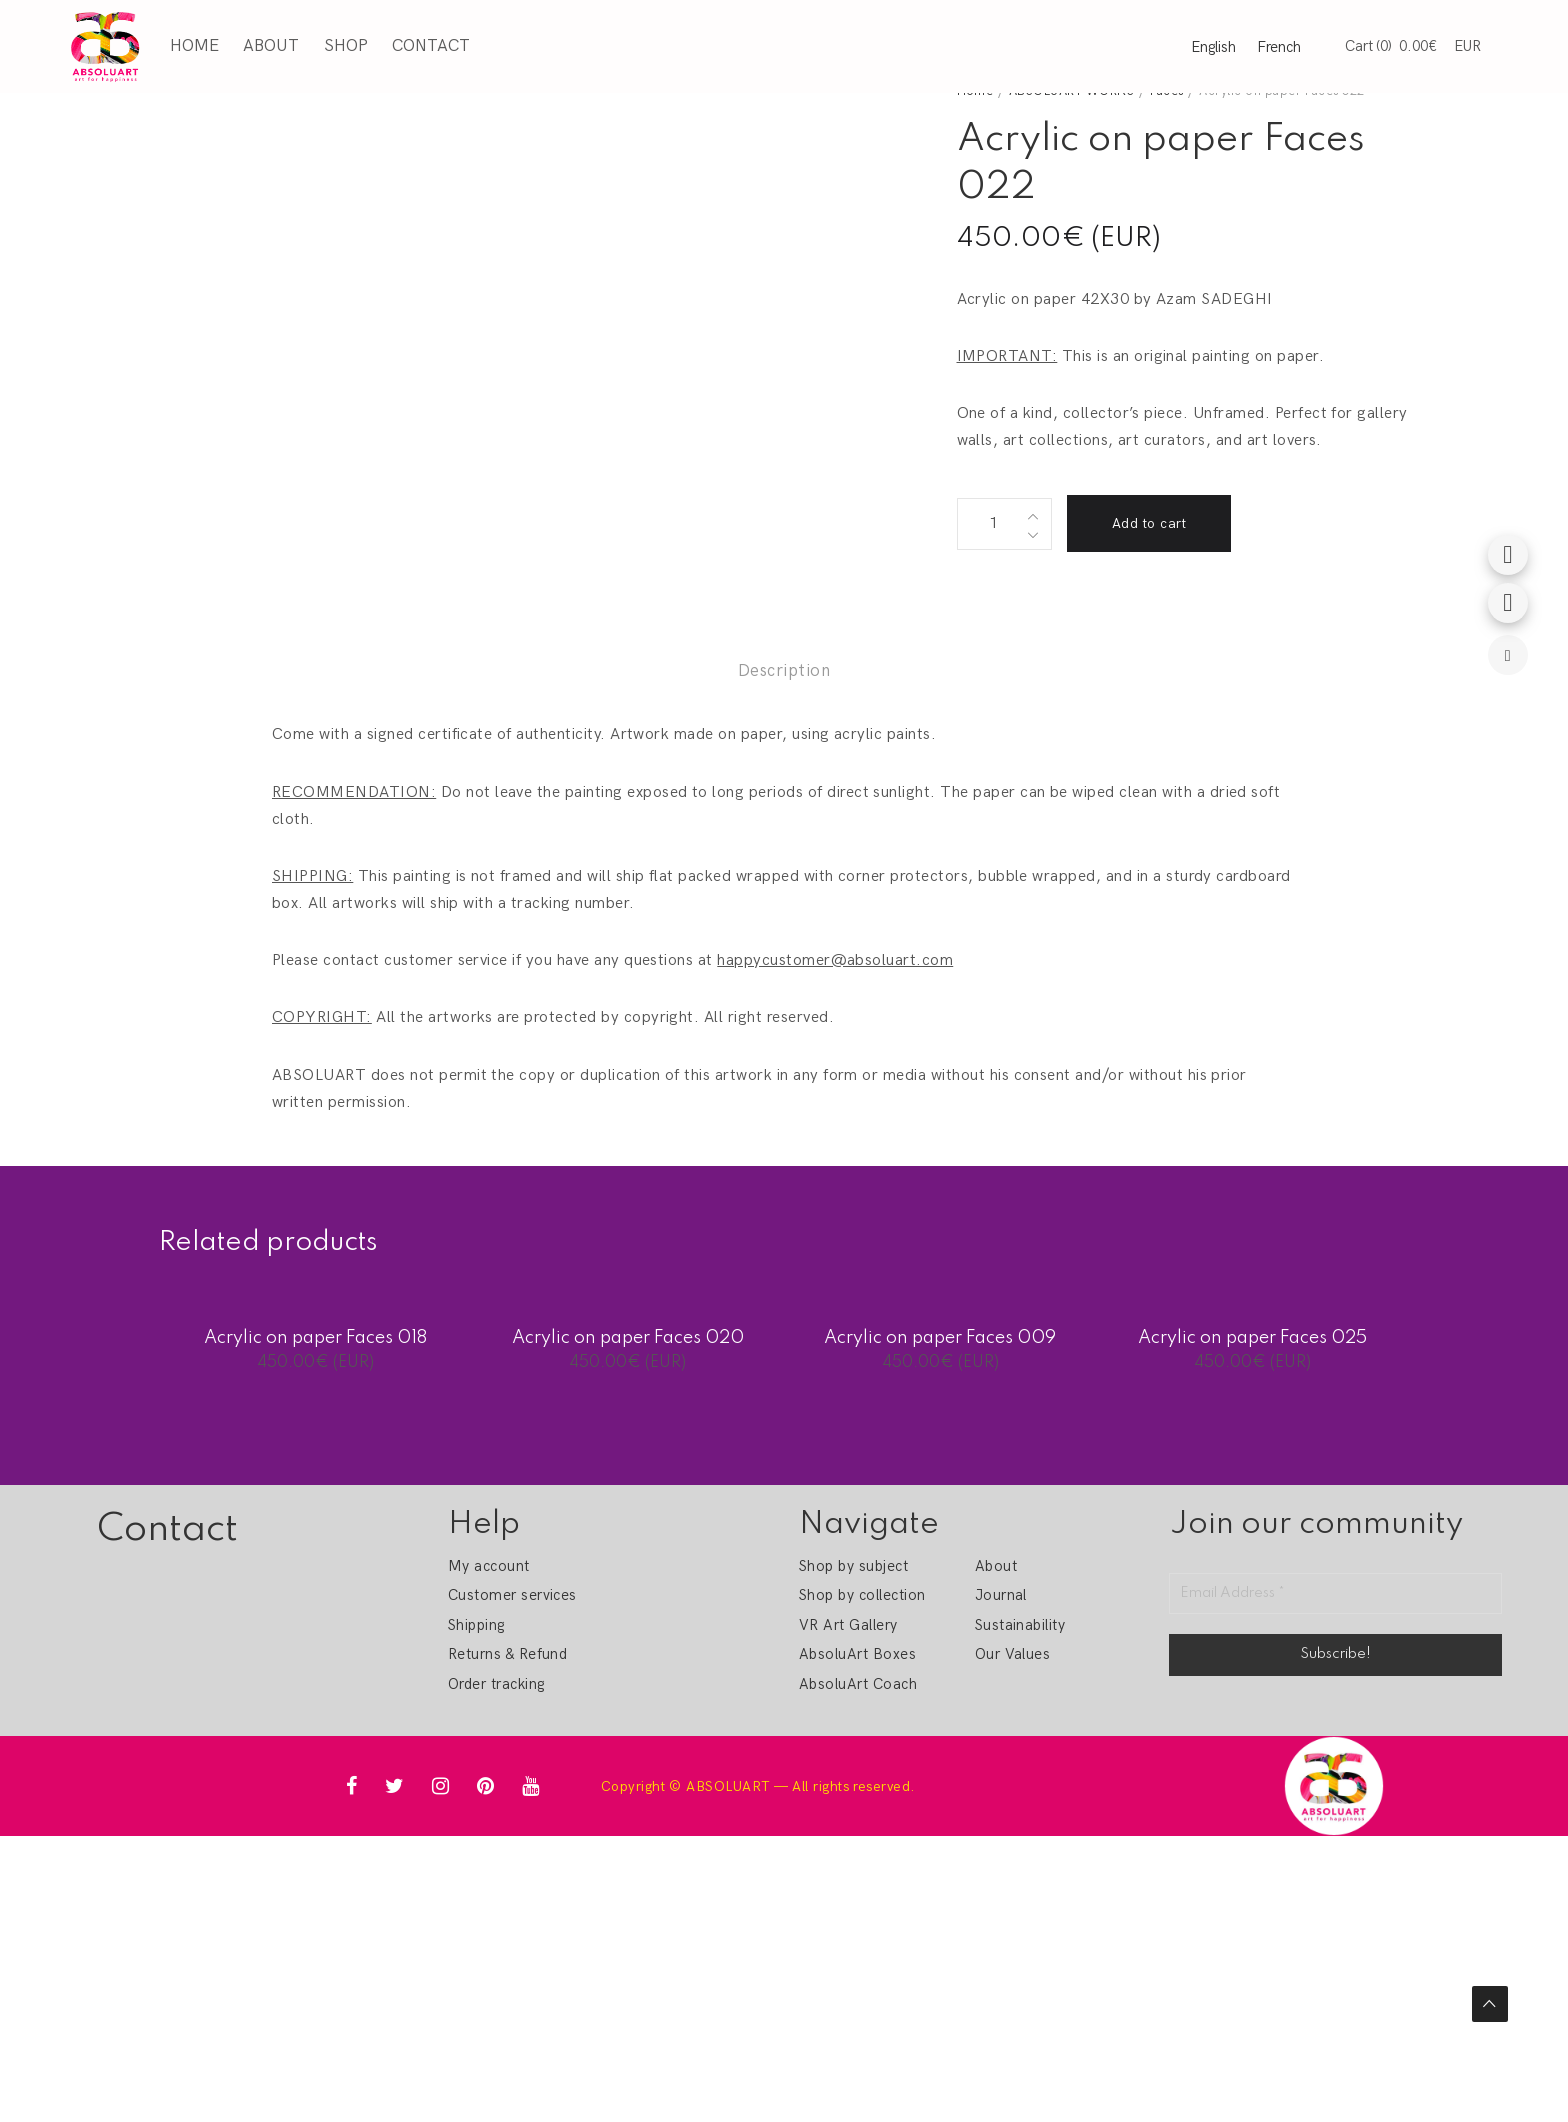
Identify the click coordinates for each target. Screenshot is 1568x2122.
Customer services (512, 1595)
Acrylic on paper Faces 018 (315, 1338)
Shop (346, 46)
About (271, 46)
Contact (431, 46)
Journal (1001, 1595)
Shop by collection (862, 1595)
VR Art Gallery (848, 1625)
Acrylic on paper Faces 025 (1252, 1338)
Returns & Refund (508, 1654)
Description (784, 671)
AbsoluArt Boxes (857, 1654)
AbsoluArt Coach (858, 1684)
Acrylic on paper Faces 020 (628, 1338)
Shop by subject (853, 1566)
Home (194, 46)
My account (489, 1566)
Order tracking (496, 1684)
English (1213, 47)
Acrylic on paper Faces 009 (940, 1338)
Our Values (1013, 1654)
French (1279, 47)
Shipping (476, 1625)
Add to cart (1149, 523)
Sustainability (1020, 1625)
